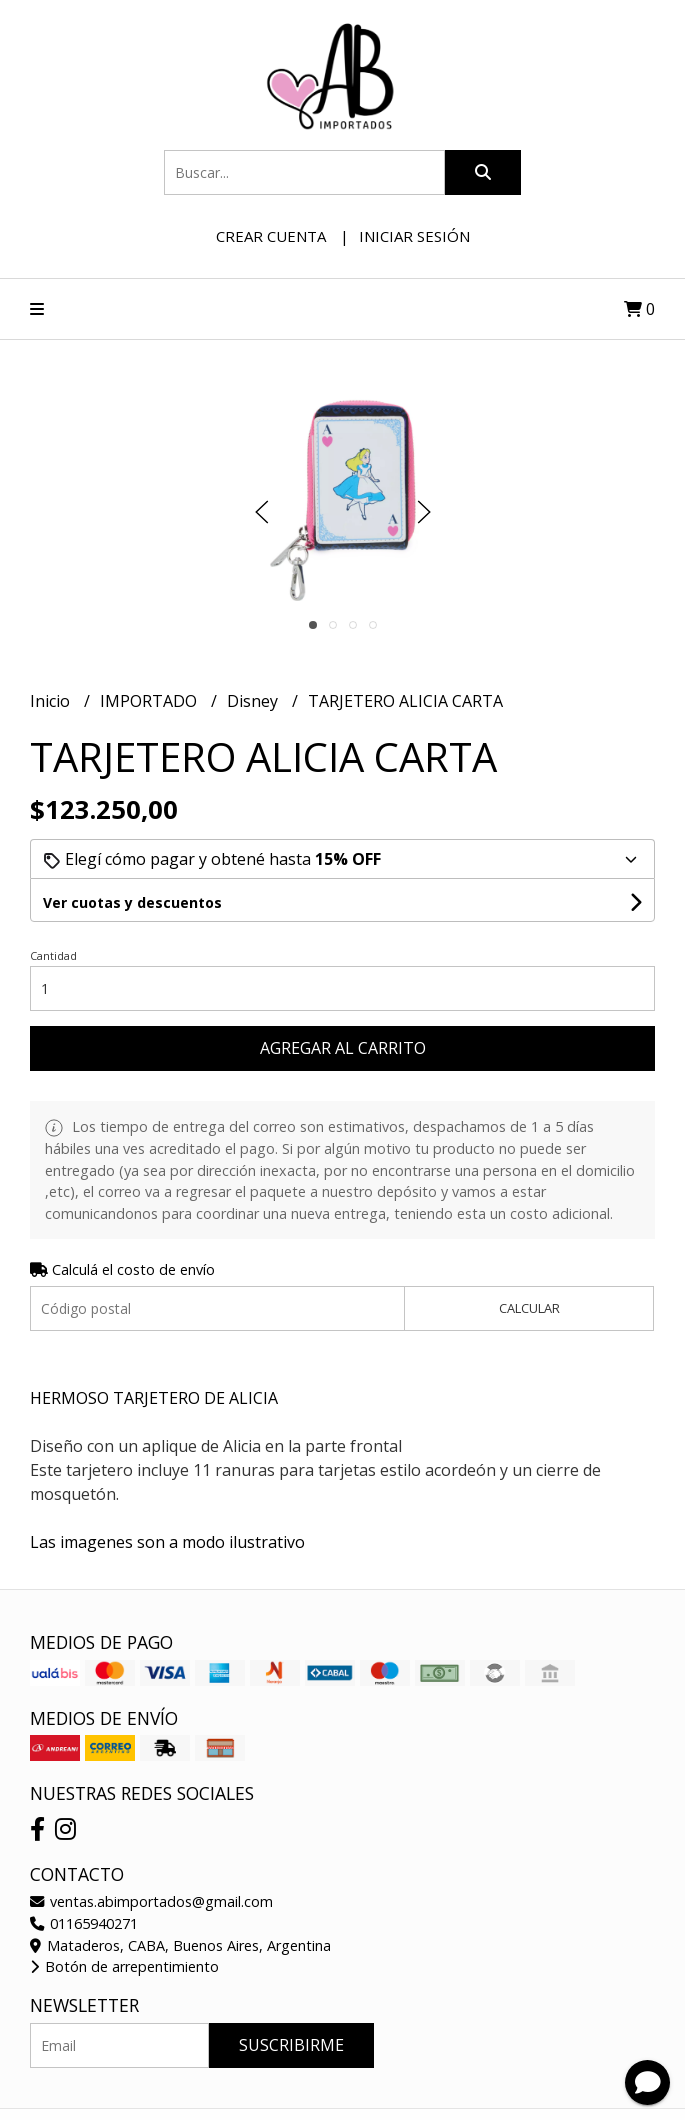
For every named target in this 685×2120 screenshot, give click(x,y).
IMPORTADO (150, 701)
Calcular (529, 1308)
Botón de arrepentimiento (124, 1966)
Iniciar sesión (414, 236)
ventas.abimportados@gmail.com (151, 1901)
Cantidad (53, 955)
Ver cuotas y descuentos (132, 902)
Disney (254, 701)
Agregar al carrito (343, 1048)
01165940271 (84, 1923)
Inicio (52, 701)
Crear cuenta (271, 236)
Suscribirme (291, 2045)
